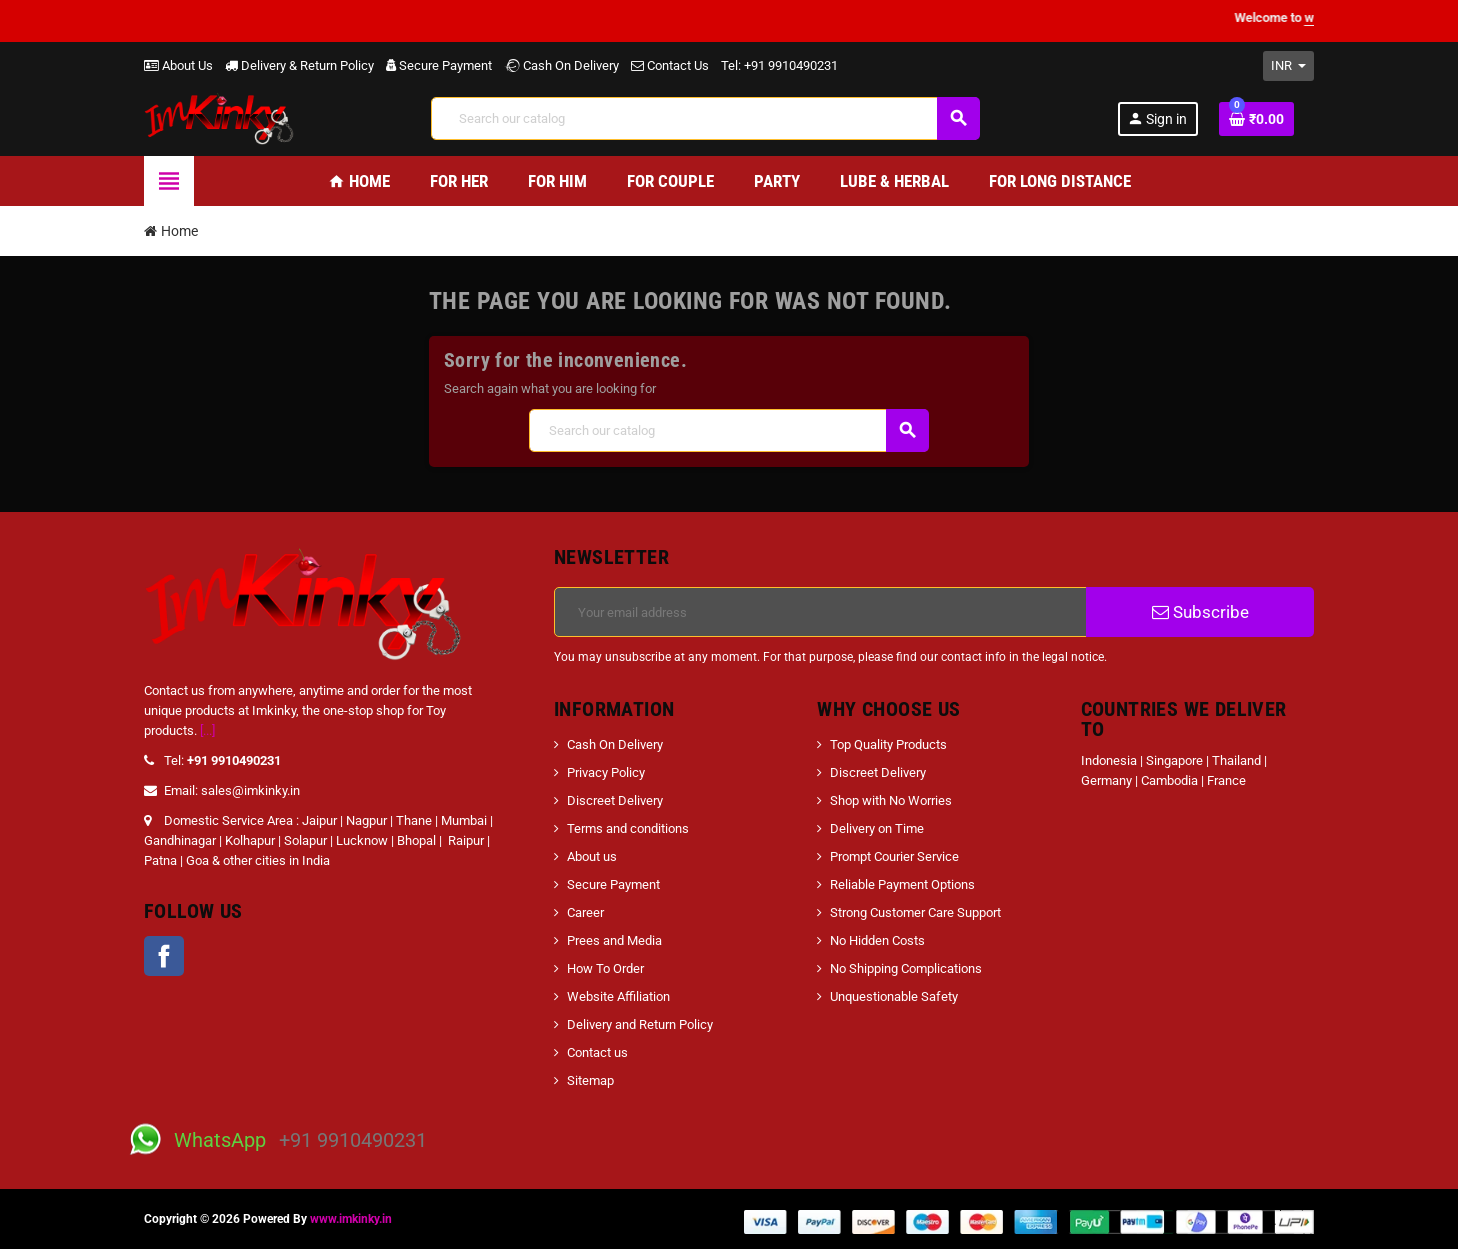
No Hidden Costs (877, 940)
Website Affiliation (618, 996)
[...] (207, 730)
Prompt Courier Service (894, 856)
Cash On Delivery (561, 65)
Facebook (164, 956)
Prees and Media (614, 940)
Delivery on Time (877, 828)
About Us (178, 65)
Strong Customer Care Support (915, 912)
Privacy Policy (606, 772)
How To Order (605, 968)
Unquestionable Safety (894, 996)
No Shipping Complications (906, 968)
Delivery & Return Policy (299, 65)
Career (585, 912)
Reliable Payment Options (902, 884)
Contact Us (670, 65)
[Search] (705, 118)
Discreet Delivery (615, 800)
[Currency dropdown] (1288, 66)
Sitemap (590, 1080)
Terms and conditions (628, 828)
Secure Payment (439, 65)
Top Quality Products (888, 744)
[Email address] (820, 612)
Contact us (597, 1052)
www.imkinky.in (351, 1219)
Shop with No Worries (891, 800)
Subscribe (1200, 612)
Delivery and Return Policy (640, 1024)
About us (592, 856)
